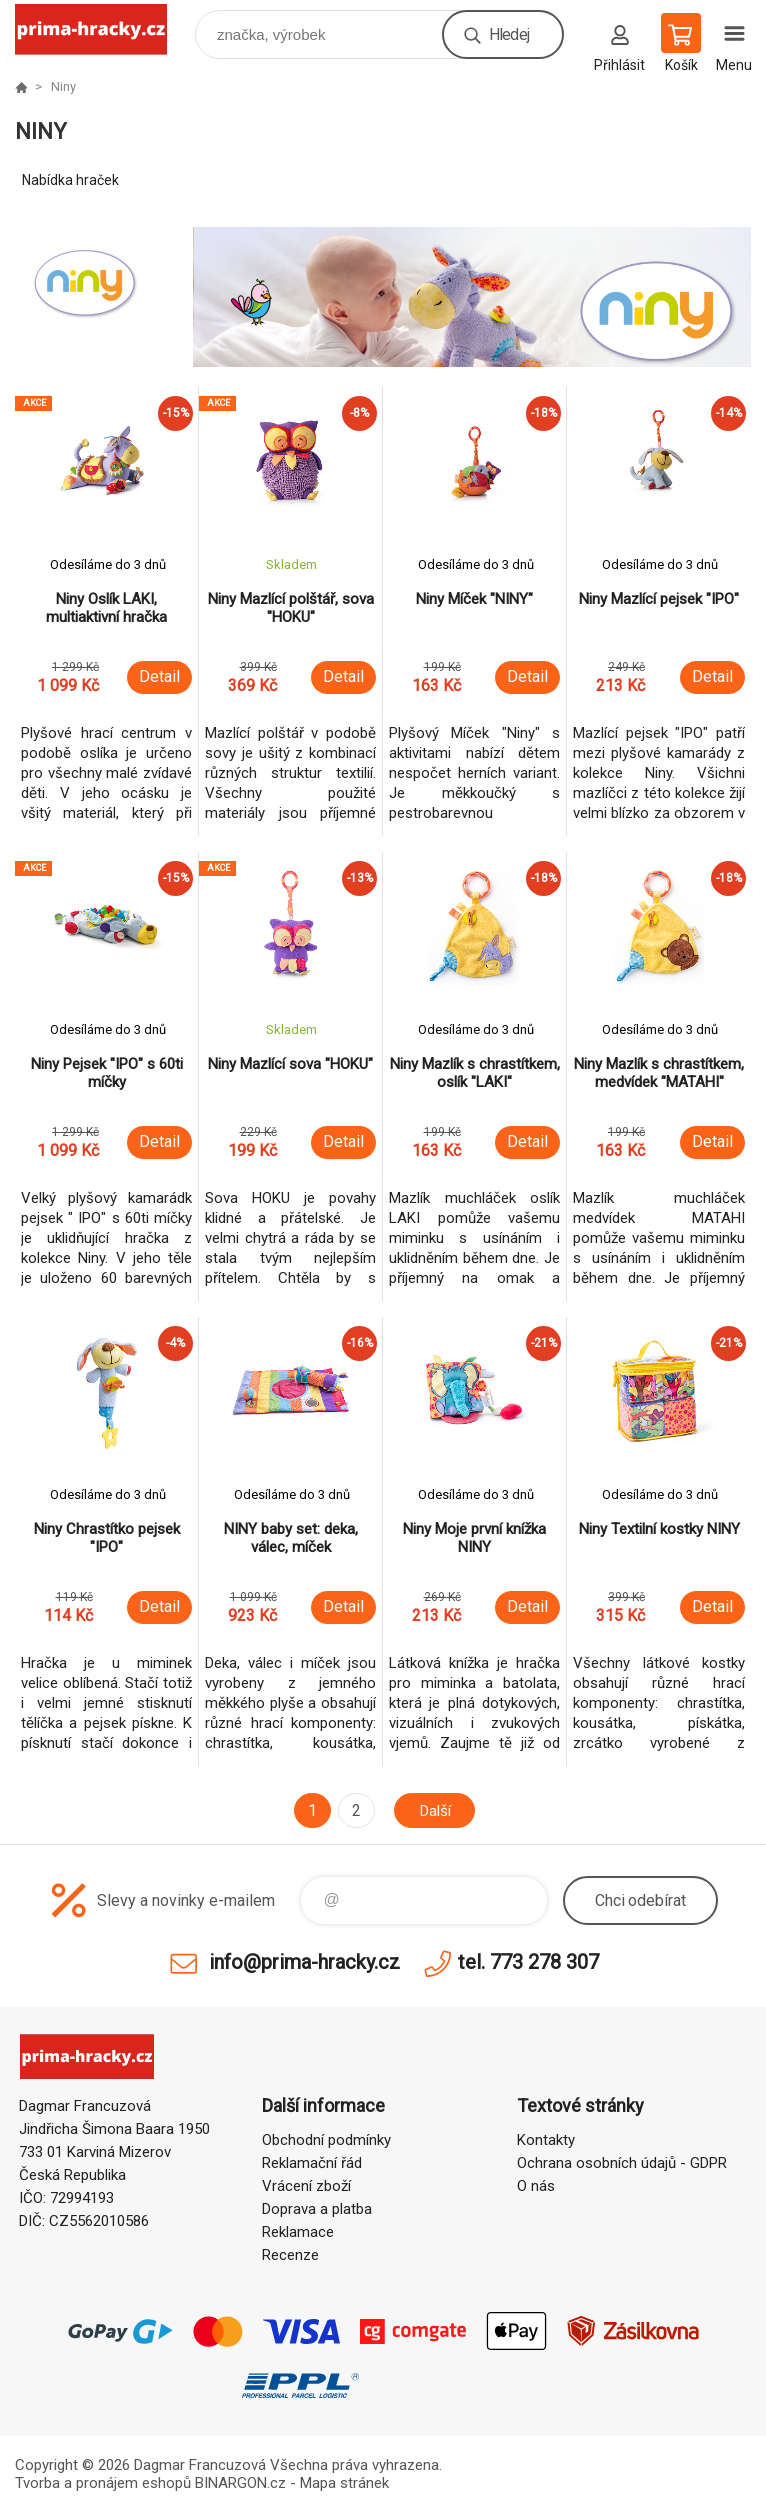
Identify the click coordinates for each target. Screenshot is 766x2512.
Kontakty (546, 2140)
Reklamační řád (312, 2163)
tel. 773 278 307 (528, 1962)
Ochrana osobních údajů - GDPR (622, 2163)
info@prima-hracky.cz (304, 1962)
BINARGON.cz (240, 2483)
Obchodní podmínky (326, 2140)
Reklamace (298, 2232)
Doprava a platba (317, 2209)
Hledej (509, 34)
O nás (536, 2186)
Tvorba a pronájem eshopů (103, 2483)
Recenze (290, 2255)
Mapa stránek (344, 2483)
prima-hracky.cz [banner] (103, 29)
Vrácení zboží (306, 2186)
